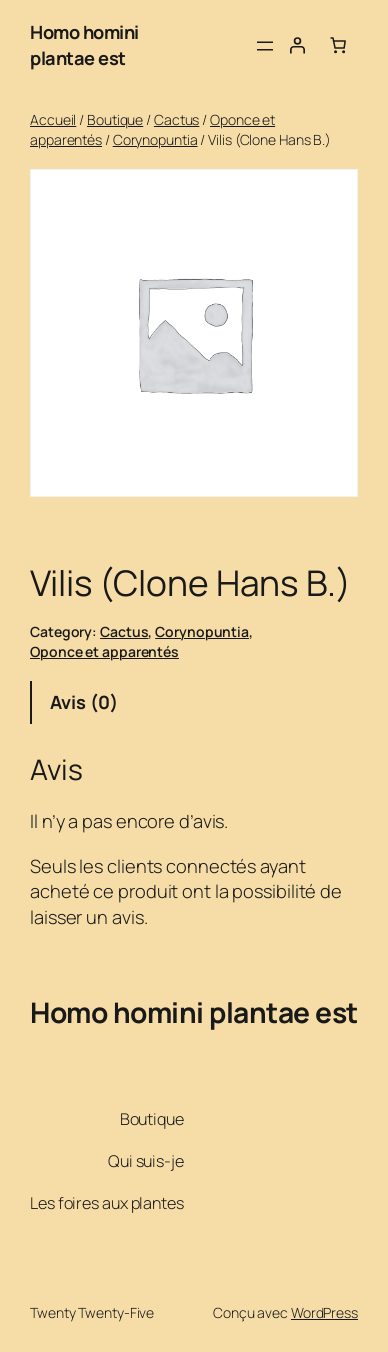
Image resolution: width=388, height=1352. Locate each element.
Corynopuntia (155, 139)
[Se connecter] (297, 45)
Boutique (115, 119)
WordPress (324, 1312)
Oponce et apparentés (104, 651)
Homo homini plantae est (84, 45)
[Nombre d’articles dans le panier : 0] (338, 45)
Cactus (176, 119)
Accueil (53, 119)
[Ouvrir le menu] (265, 46)
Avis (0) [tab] (83, 702)
